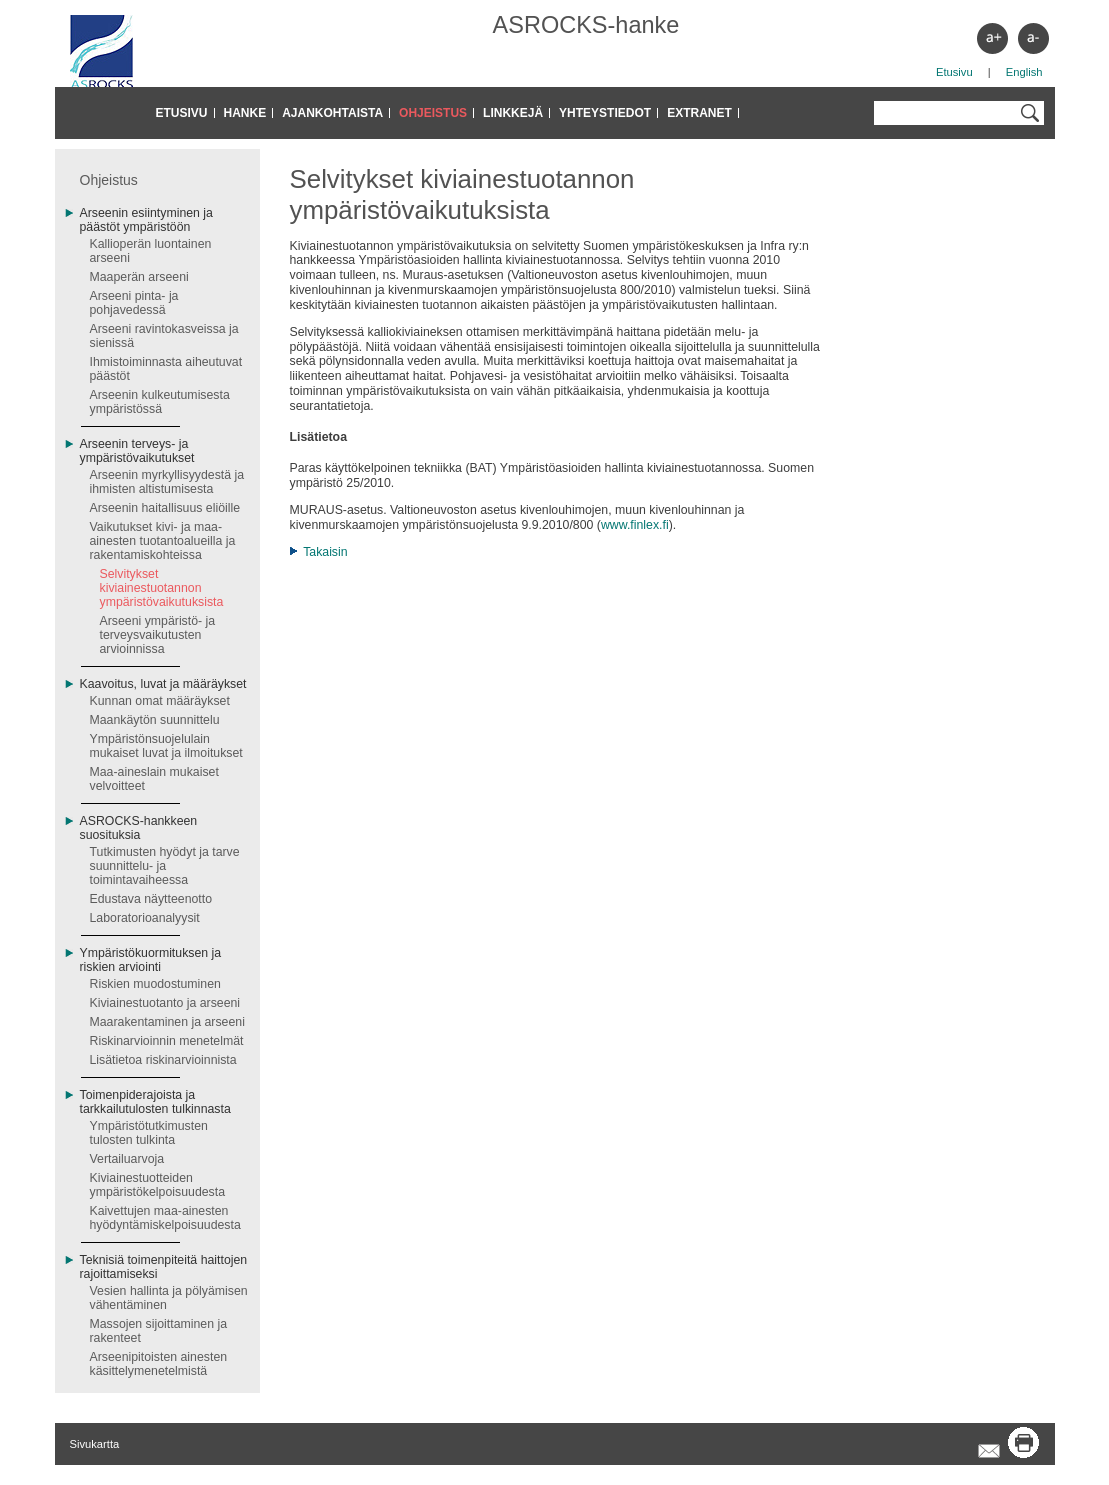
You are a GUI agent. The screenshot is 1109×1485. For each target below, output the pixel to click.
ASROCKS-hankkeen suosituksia (139, 828)
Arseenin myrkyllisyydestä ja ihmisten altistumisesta (167, 482)
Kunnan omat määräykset (160, 701)
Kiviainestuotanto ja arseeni (165, 1003)
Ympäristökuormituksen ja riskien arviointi (151, 960)
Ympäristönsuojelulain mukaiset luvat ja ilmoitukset (166, 746)
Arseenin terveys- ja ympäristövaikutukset (137, 451)
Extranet (699, 113)
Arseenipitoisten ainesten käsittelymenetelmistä (159, 1364)
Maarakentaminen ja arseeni (167, 1022)
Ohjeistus (433, 113)
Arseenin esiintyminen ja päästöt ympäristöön (146, 220)
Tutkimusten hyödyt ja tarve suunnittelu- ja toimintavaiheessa (165, 866)
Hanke (245, 113)
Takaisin (325, 552)
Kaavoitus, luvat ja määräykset (163, 684)
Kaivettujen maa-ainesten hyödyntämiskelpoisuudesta (165, 1218)
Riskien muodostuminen (155, 984)
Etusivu (954, 72)
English (1024, 72)
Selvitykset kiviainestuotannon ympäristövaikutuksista (162, 588)
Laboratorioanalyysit (145, 918)
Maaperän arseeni (139, 277)
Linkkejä (513, 113)
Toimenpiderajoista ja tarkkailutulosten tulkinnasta (155, 1102)
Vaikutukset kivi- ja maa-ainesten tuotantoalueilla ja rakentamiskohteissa (163, 541)
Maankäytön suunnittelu (155, 720)
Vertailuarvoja (127, 1159)
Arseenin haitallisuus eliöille (165, 508)
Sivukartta (95, 1444)
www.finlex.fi (635, 525)
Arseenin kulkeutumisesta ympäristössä (160, 402)
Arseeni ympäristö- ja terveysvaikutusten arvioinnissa (158, 635)
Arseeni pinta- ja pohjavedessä (134, 303)
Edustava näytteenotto (151, 899)
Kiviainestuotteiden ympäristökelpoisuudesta (158, 1185)
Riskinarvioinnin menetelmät (167, 1041)
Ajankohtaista (332, 113)
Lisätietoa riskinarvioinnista (163, 1060)
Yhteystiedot (605, 113)
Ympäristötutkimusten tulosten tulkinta (149, 1133)
